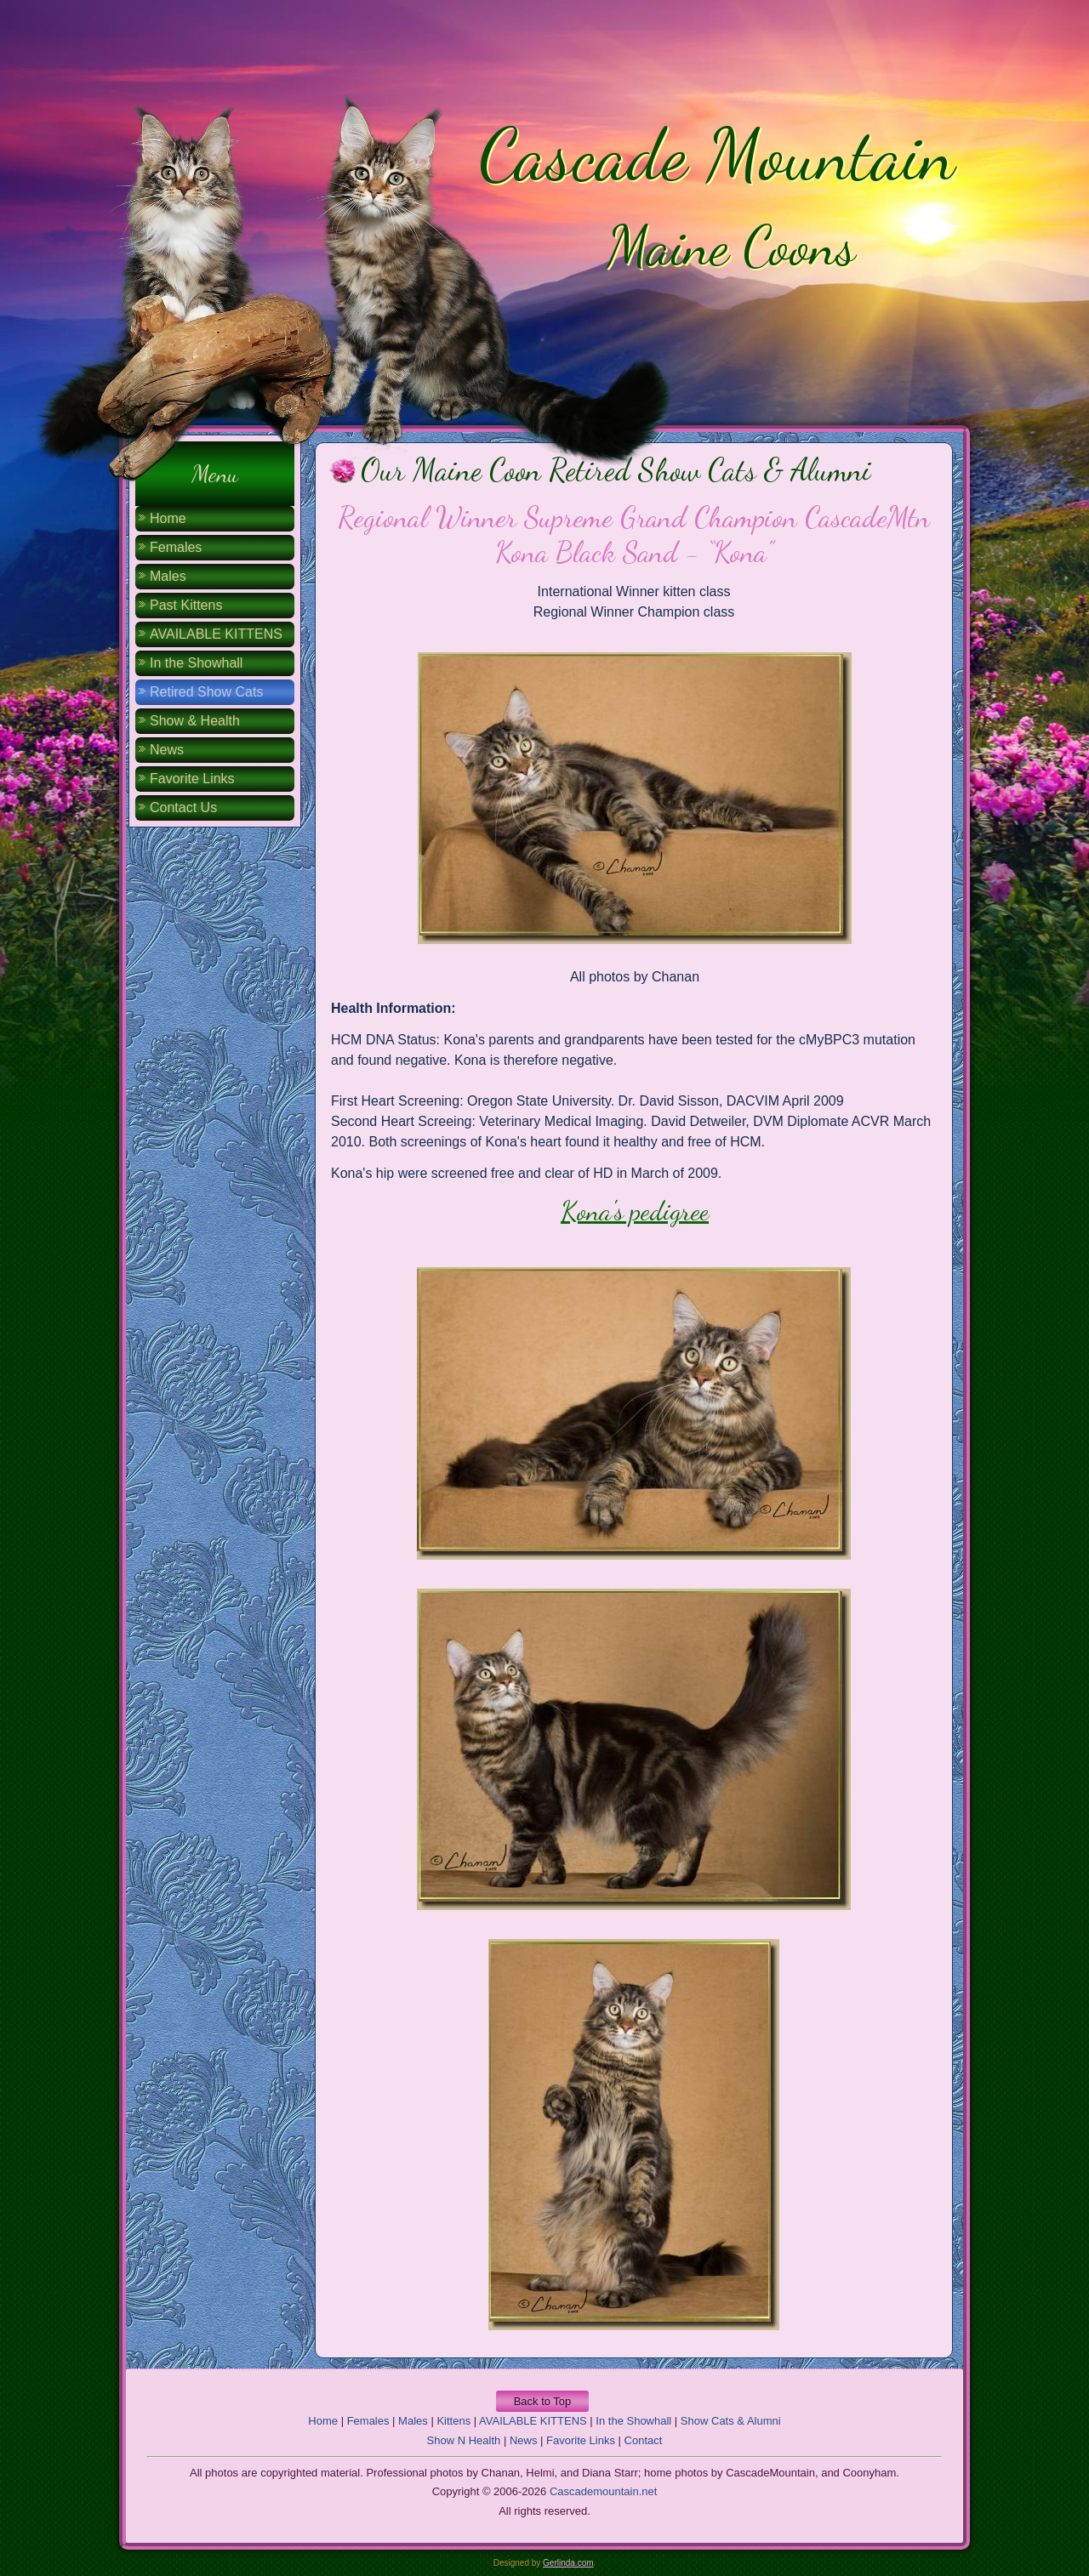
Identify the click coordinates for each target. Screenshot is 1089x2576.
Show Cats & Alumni (731, 2420)
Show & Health (195, 721)
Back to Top (543, 2401)
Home (168, 518)
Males (168, 576)
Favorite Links (192, 778)
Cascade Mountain (717, 154)
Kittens (453, 2420)
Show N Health (464, 2440)
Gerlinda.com (568, 2562)
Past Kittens (186, 605)
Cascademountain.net (603, 2491)
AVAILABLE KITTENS (216, 634)
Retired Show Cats (206, 692)
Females (176, 547)
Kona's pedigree (635, 1211)
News (167, 749)
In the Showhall (196, 663)
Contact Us (183, 807)
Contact (643, 2440)
